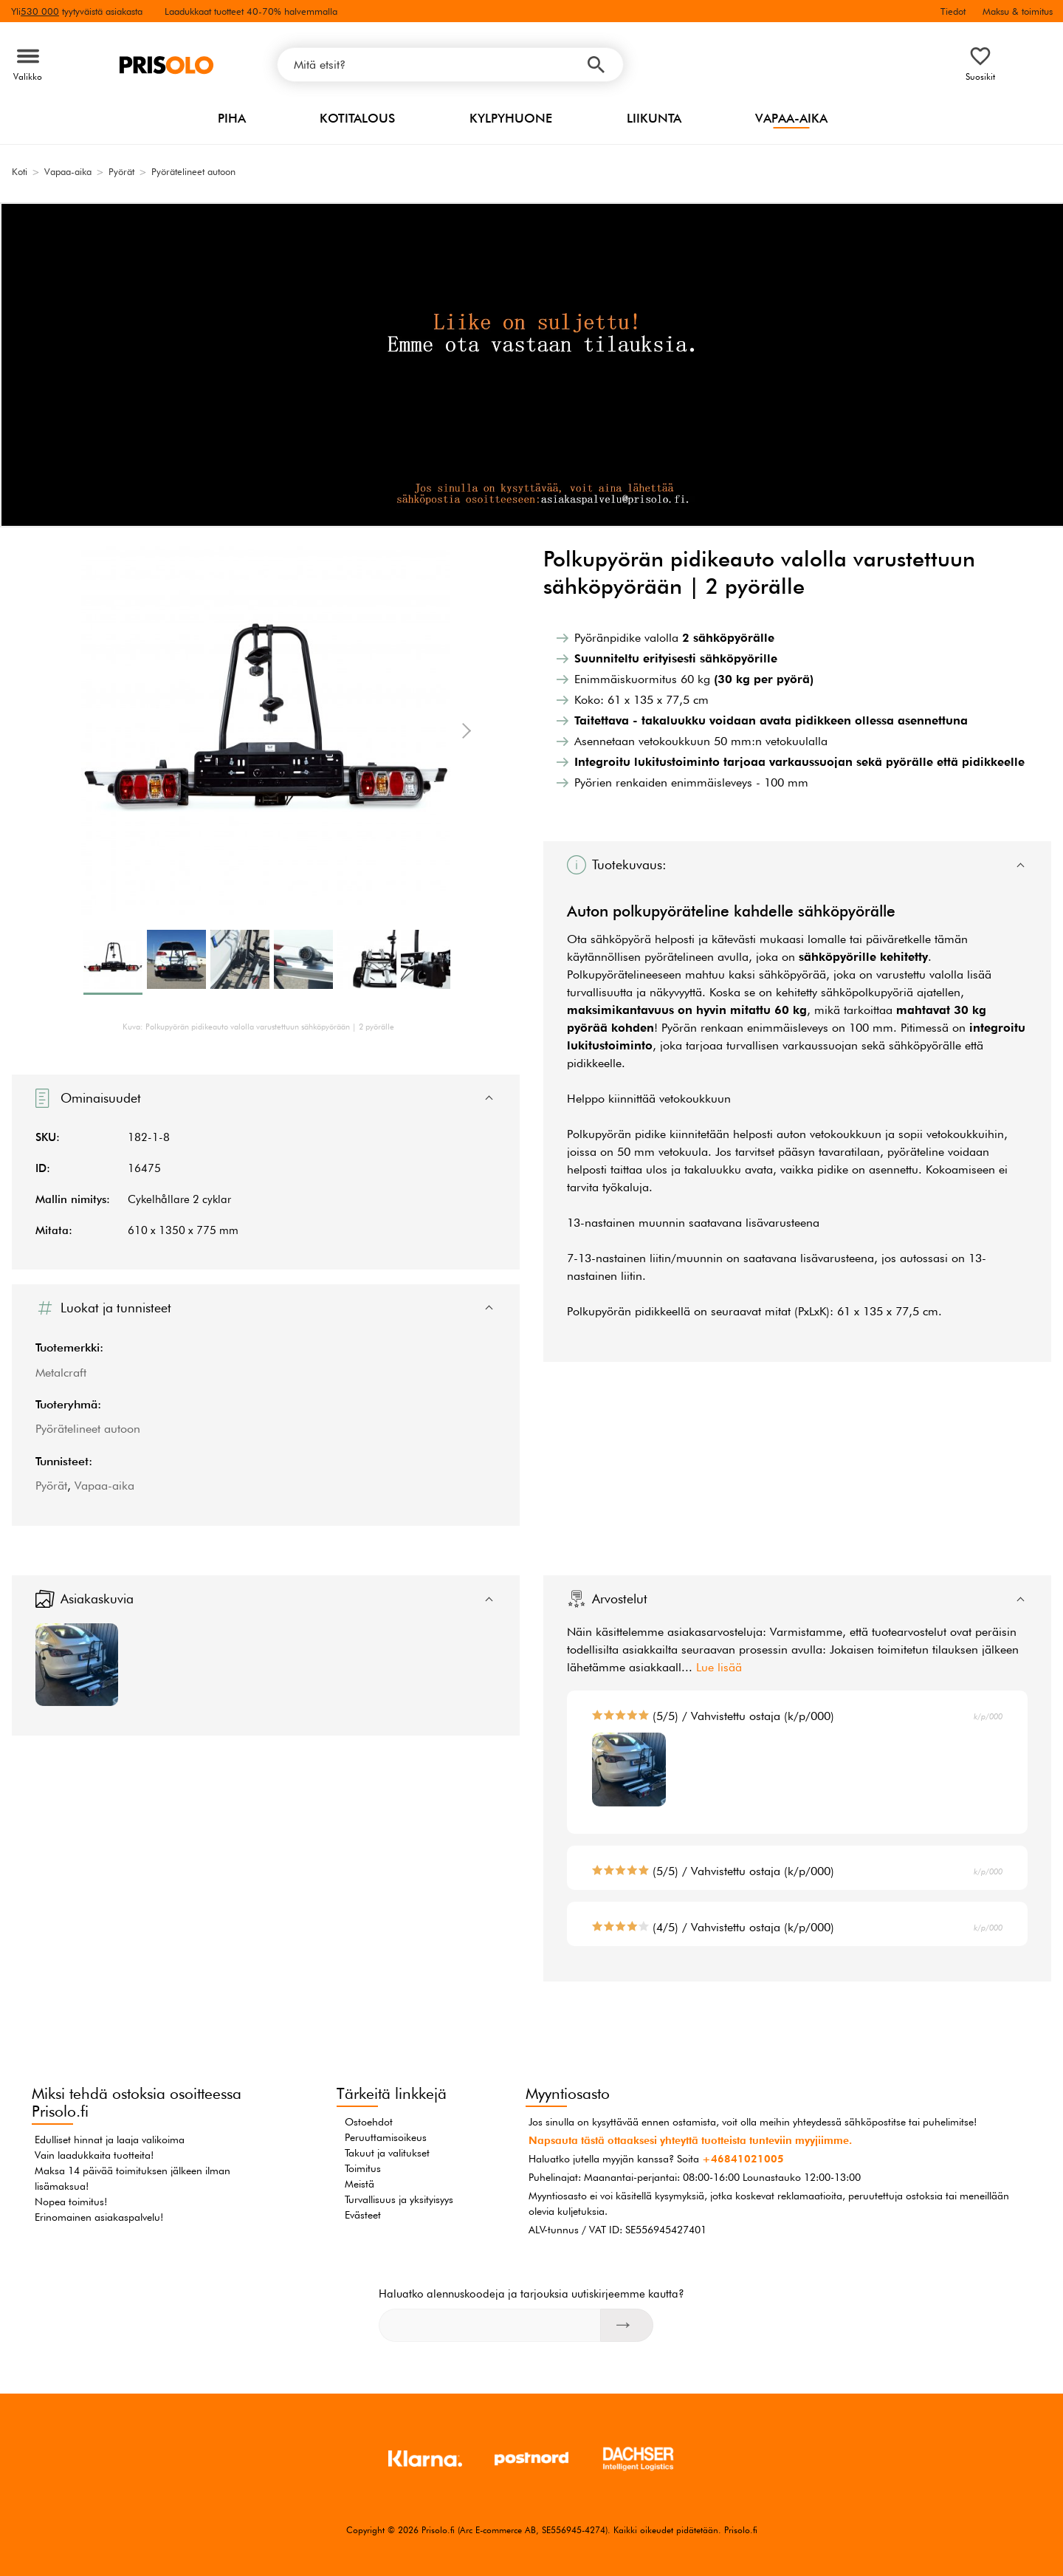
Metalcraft (60, 1373)
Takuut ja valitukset (387, 2153)
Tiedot (953, 11)
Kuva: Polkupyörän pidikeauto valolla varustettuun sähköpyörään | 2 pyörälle (258, 1026)
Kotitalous (357, 118)
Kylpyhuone (510, 118)
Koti (19, 171)
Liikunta (654, 118)
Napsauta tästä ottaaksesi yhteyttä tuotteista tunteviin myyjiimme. (690, 2140)
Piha (232, 118)
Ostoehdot (369, 2122)
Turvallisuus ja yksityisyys (399, 2199)
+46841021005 (743, 2159)
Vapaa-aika (791, 118)
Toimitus (363, 2168)
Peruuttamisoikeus (386, 2137)
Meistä (359, 2184)
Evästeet (363, 2215)
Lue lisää (719, 1667)
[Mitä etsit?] (450, 64)
